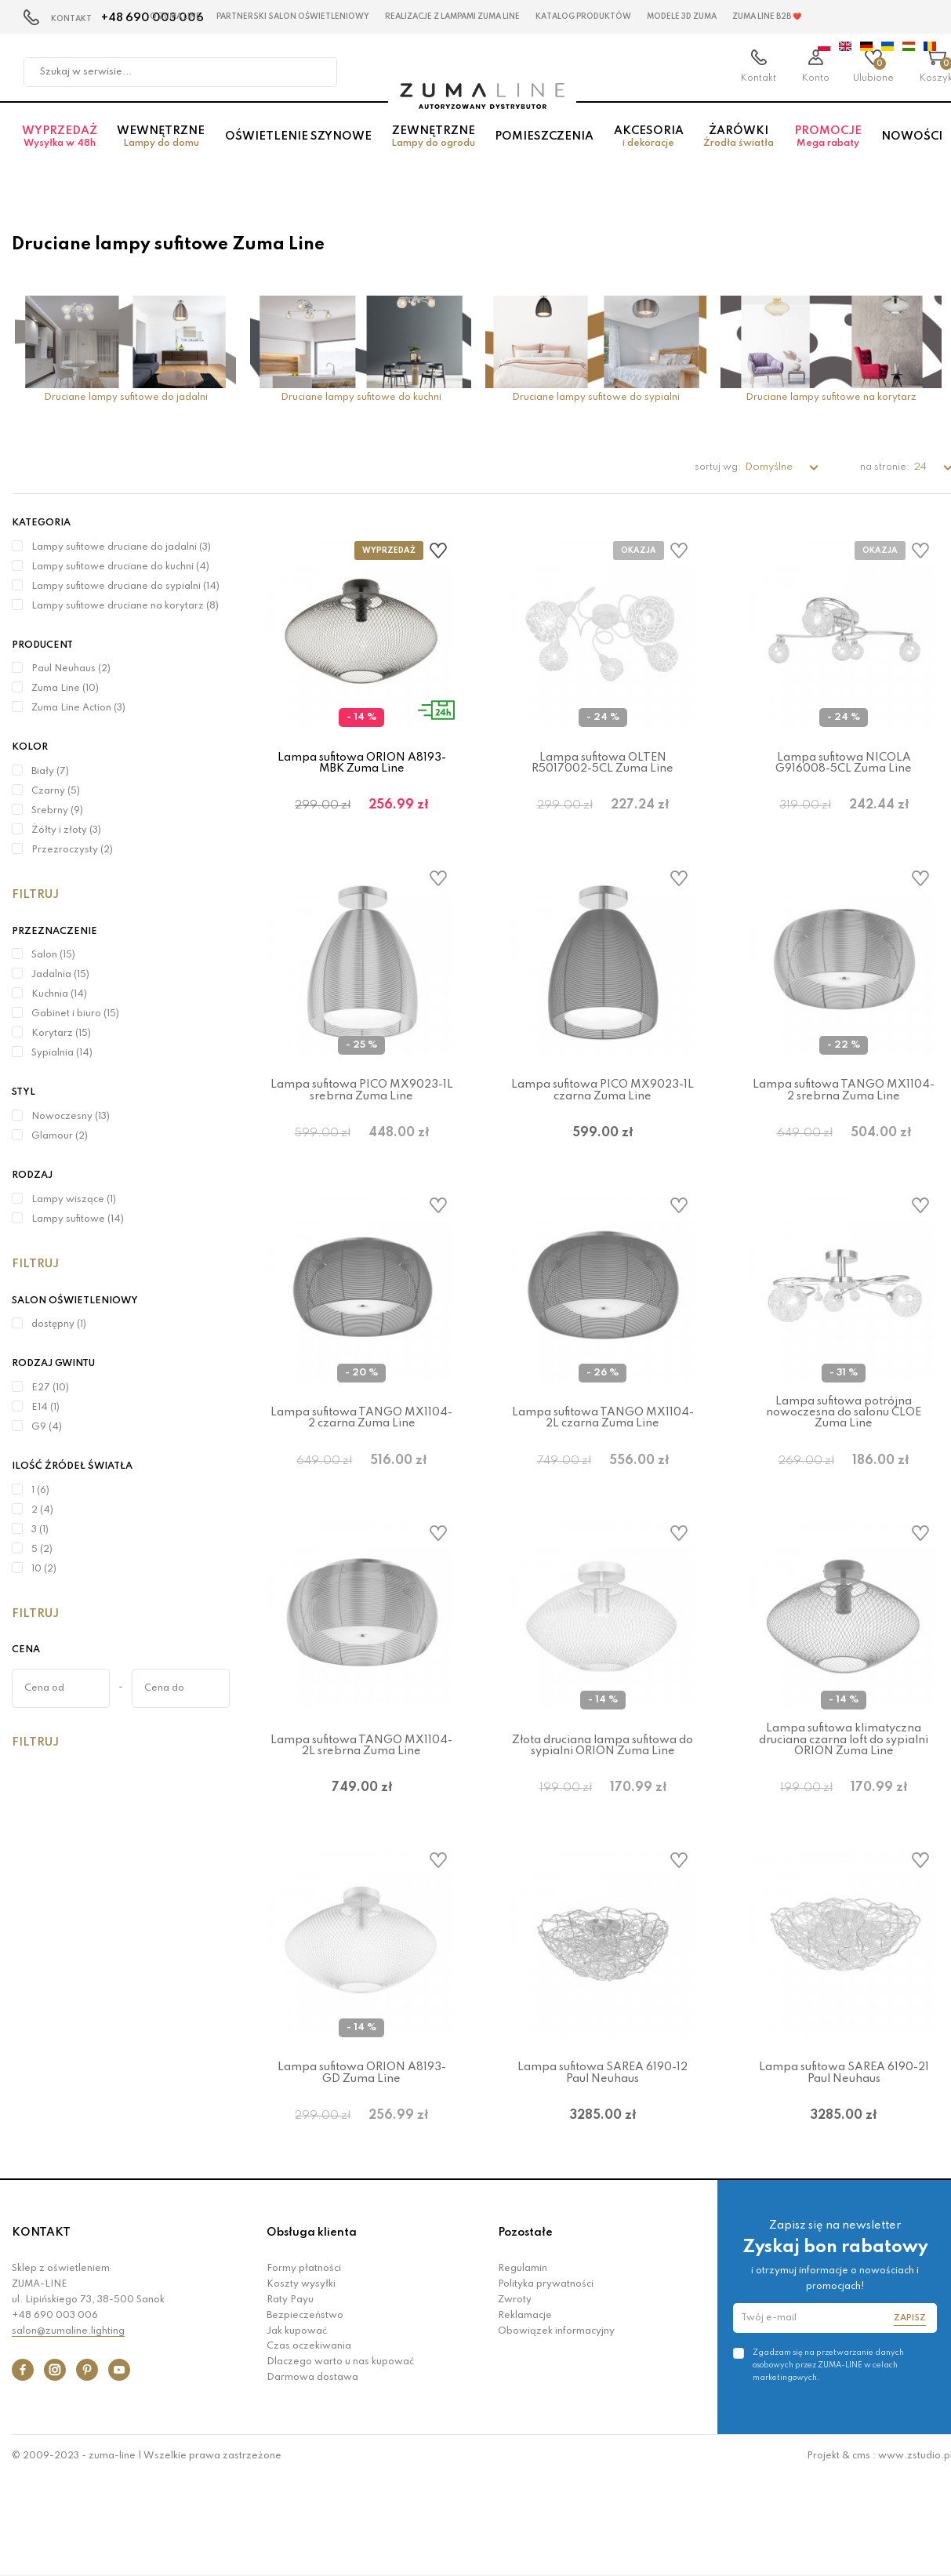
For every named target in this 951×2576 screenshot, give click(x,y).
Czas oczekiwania (309, 2444)
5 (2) (42, 1549)
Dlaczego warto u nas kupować (340, 2459)
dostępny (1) (58, 1324)
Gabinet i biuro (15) (75, 1014)
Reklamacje (525, 2413)
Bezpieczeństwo (305, 2413)
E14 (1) (45, 1407)
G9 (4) (46, 1427)
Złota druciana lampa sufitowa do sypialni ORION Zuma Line (602, 1804)
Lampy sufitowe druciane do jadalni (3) (121, 547)
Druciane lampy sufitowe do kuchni (361, 397)
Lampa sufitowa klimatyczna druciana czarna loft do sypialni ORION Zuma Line (843, 1798)
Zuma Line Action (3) (78, 708)
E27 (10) (50, 1388)
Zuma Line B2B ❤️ (766, 16)
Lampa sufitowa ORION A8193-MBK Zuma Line (362, 763)
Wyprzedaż (59, 148)
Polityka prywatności (545, 2381)
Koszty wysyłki (301, 2381)
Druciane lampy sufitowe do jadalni (126, 397)
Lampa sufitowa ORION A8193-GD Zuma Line (362, 2151)
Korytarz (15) (61, 1033)
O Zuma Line (175, 16)
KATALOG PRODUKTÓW (583, 16)
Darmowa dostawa (312, 2475)
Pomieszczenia (544, 148)
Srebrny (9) (57, 811)
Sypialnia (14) (62, 1053)
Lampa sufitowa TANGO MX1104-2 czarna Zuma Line (361, 1457)
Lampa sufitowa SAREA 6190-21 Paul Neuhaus (844, 2151)
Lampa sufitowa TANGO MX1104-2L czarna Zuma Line (603, 1457)
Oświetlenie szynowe (298, 148)
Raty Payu (290, 2397)
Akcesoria (648, 148)
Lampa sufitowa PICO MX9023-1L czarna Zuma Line (602, 1110)
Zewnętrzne (433, 148)
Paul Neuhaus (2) (71, 669)
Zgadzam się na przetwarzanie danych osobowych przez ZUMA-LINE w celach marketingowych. (828, 2462)
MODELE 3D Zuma (682, 16)
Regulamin (522, 2366)
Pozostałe (525, 2329)
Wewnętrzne (160, 148)
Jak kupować (297, 2428)
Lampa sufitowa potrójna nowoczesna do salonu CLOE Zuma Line (843, 1451)
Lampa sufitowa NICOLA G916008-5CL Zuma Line (843, 763)
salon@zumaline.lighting (68, 2428)
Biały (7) (50, 771)
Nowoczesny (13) (70, 1116)
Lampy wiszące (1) (73, 1199)
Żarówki (739, 148)
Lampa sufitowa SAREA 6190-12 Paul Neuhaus (602, 2151)
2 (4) (42, 1510)
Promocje (827, 148)
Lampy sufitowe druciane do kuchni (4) (120, 567)
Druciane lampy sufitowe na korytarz (831, 397)
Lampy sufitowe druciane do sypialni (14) (125, 586)
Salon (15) (53, 955)
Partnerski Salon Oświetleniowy (292, 16)
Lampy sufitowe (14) (77, 1219)
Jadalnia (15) (60, 974)
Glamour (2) (59, 1136)
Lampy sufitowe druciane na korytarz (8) (125, 606)
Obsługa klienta (312, 2329)
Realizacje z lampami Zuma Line (452, 16)
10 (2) (43, 1569)
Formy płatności (304, 2366)
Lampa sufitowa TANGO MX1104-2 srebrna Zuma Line (844, 1110)
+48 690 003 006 (55, 2413)
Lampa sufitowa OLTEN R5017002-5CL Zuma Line (602, 763)
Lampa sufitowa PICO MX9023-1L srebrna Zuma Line (361, 1110)
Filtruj (35, 894)
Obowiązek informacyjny (556, 2428)
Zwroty (515, 2397)
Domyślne (770, 467)
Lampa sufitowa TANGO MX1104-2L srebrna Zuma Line (361, 1804)
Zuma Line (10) (65, 688)
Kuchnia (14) (59, 994)
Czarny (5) (55, 791)
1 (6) (40, 1490)
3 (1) (40, 1530)
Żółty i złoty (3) (66, 830)
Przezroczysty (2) (72, 850)
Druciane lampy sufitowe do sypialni (596, 397)
